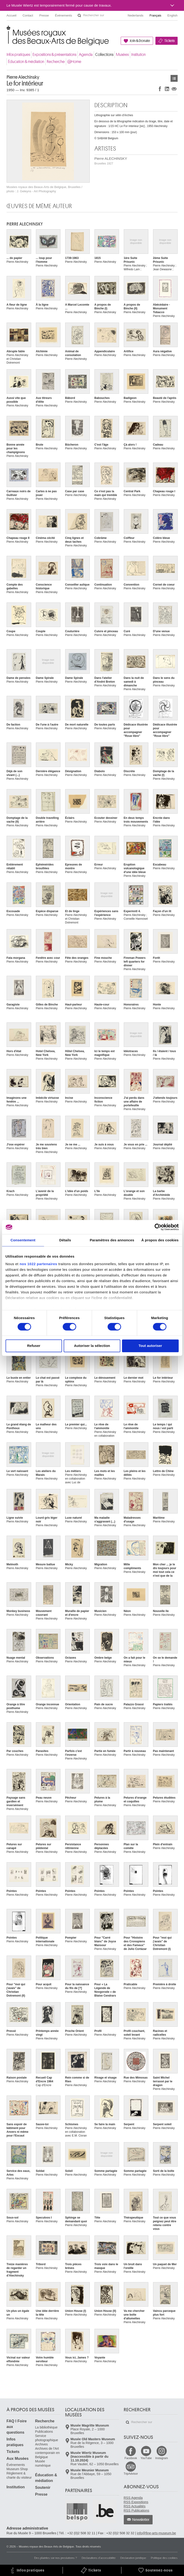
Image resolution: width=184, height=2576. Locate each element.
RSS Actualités (135, 2506)
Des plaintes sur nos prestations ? (55, 2558)
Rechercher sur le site (79, 16)
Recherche (56, 62)
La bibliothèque (46, 2427)
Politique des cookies (164, 2558)
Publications (44, 2431)
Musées (122, 55)
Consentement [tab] (23, 1240)
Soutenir (43, 2488)
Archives (41, 2444)
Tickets (169, 41)
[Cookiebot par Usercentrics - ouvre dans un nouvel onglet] (158, 1227)
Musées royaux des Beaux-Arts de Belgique (7, 30)
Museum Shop (17, 2469)
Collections (104, 55)
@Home (74, 62)
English (172, 15)
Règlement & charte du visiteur (19, 2475)
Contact (27, 15)
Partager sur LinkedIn (167, 88)
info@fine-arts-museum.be (156, 2533)
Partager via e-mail (174, 88)
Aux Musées (18, 2459)
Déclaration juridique (133, 2558)
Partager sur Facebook (159, 88)
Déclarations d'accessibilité (99, 2558)
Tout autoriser (150, 1346)
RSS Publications (136, 2510)
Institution (138, 55)
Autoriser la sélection (92, 1346)
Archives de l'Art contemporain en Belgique (47, 2453)
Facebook (130, 2458)
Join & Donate (140, 41)
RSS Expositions (136, 2502)
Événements (63, 15)
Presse (44, 15)
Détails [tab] (65, 1240)
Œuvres (174, 78)
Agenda (86, 55)
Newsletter (141, 2520)
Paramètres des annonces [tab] (112, 1240)
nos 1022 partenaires (38, 1264)
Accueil (12, 15)
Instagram (161, 2458)
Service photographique (46, 2438)
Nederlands (136, 15)
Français (155, 15)
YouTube (146, 2458)
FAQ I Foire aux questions (17, 2426)
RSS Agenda (133, 2498)
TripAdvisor (131, 2473)
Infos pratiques (18, 55)
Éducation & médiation (26, 62)
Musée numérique (43, 2463)
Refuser (33, 1346)
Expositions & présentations (54, 55)
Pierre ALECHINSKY (110, 160)
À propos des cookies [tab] (160, 1240)
